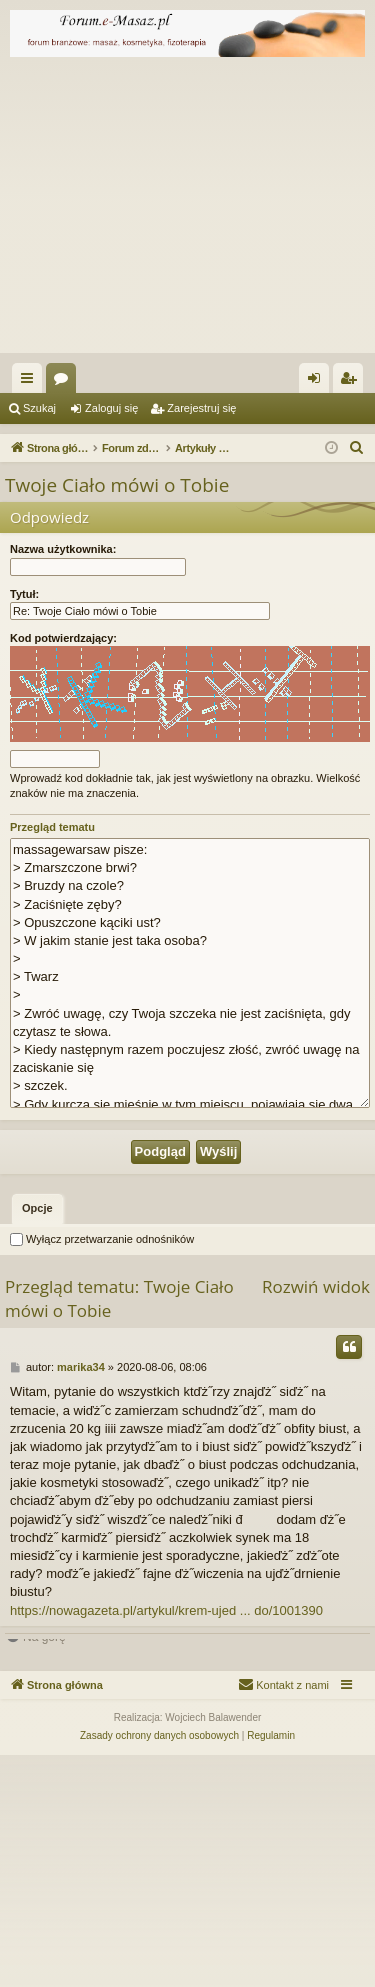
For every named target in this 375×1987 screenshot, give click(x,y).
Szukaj (39, 408)
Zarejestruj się (201, 408)
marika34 (81, 1599)
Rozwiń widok (316, 1518)
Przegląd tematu (52, 827)
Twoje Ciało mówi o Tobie (117, 485)
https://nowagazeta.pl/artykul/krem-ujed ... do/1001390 (166, 1842)
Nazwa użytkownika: (63, 549)
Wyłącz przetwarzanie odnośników (102, 1471)
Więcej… (31, 382)
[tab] (37, 1441)
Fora (65, 382)
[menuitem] (357, 448)
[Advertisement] (187, 210)
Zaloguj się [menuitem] (318, 382)
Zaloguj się (111, 408)
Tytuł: (24, 594)
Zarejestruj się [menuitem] (352, 382)
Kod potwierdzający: (63, 638)
